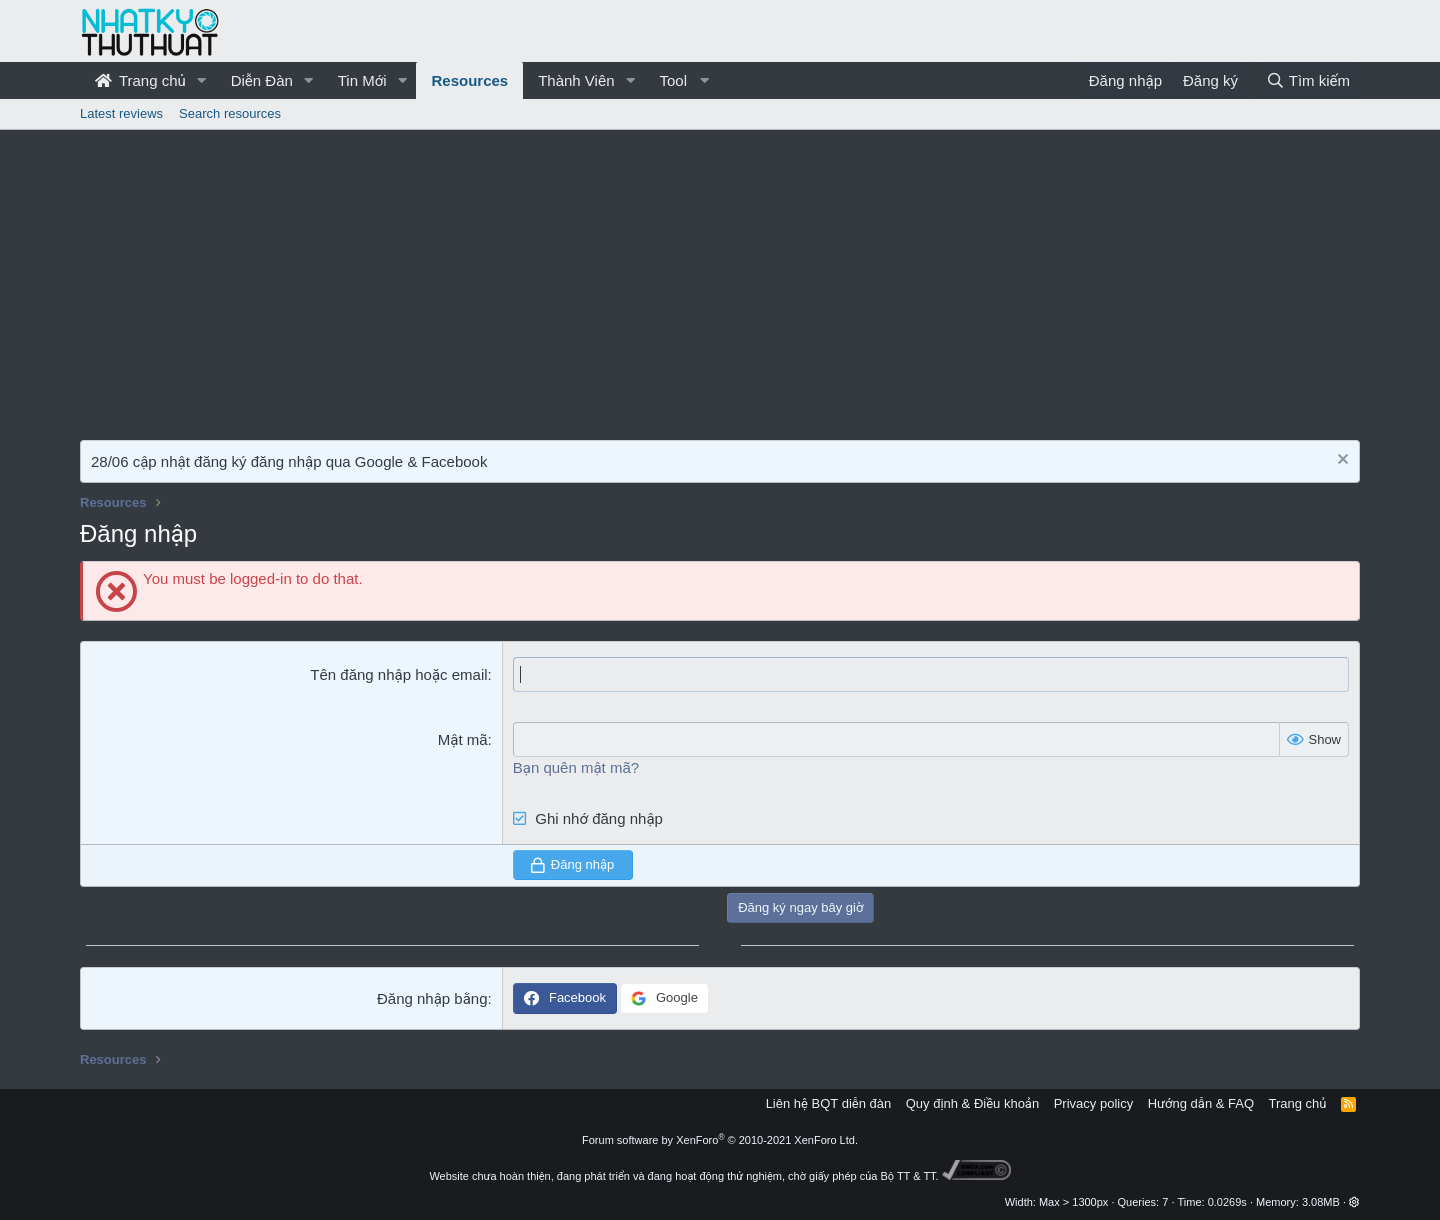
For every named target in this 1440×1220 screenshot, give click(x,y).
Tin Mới (362, 80)
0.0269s (1227, 1202)
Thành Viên (576, 80)
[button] (202, 80)
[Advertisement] (720, 280)
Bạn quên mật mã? (576, 767)
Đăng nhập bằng (432, 998)
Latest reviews (121, 113)
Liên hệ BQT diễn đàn (829, 1103)
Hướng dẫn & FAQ (1201, 1103)
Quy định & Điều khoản (972, 1103)
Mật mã (463, 739)
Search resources (230, 113)
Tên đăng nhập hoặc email (398, 674)
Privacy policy (1093, 1103)
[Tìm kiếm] (1308, 80)
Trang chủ (140, 80)
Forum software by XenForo (720, 1140)
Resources (469, 80)
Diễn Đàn (262, 80)
